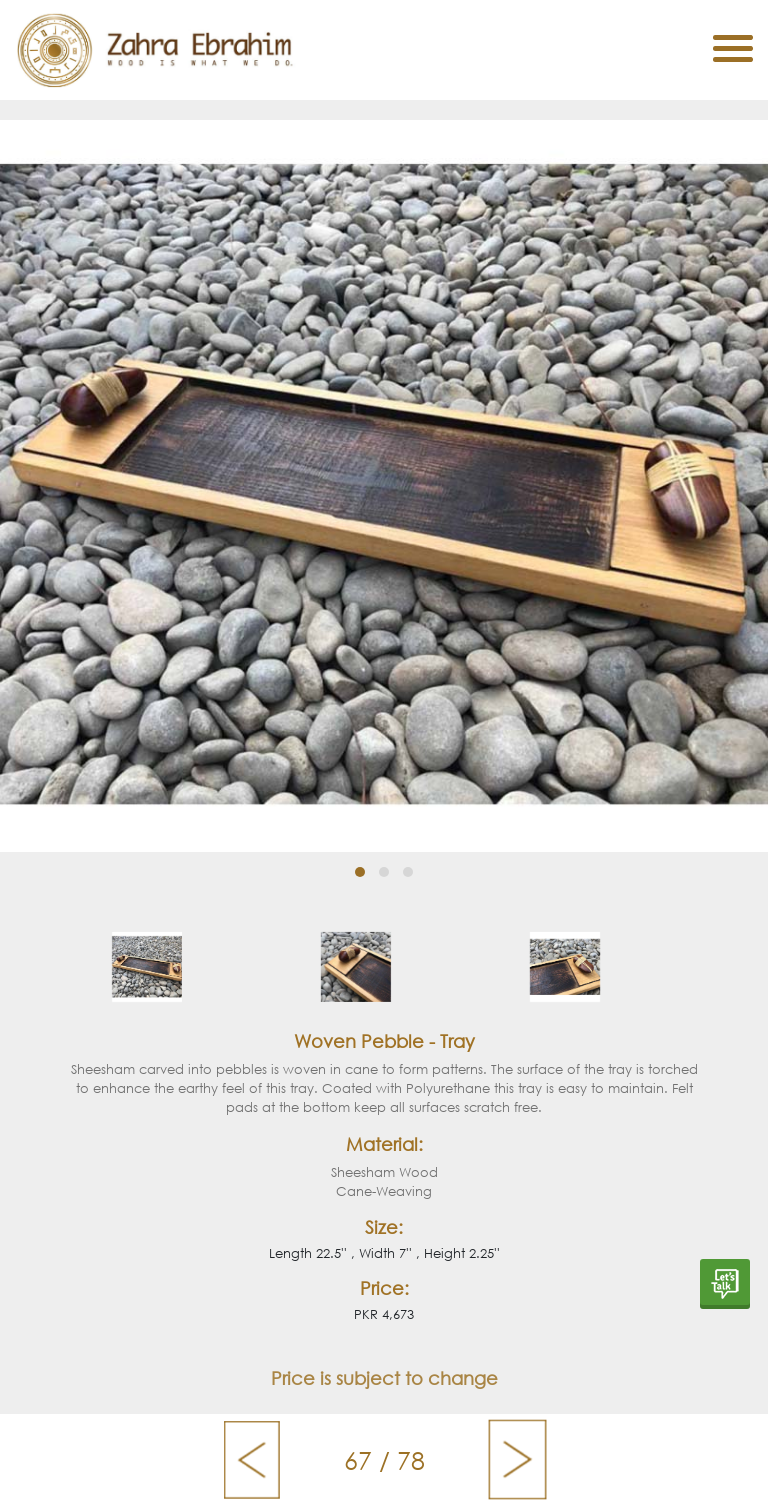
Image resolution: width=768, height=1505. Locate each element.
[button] (360, 872)
